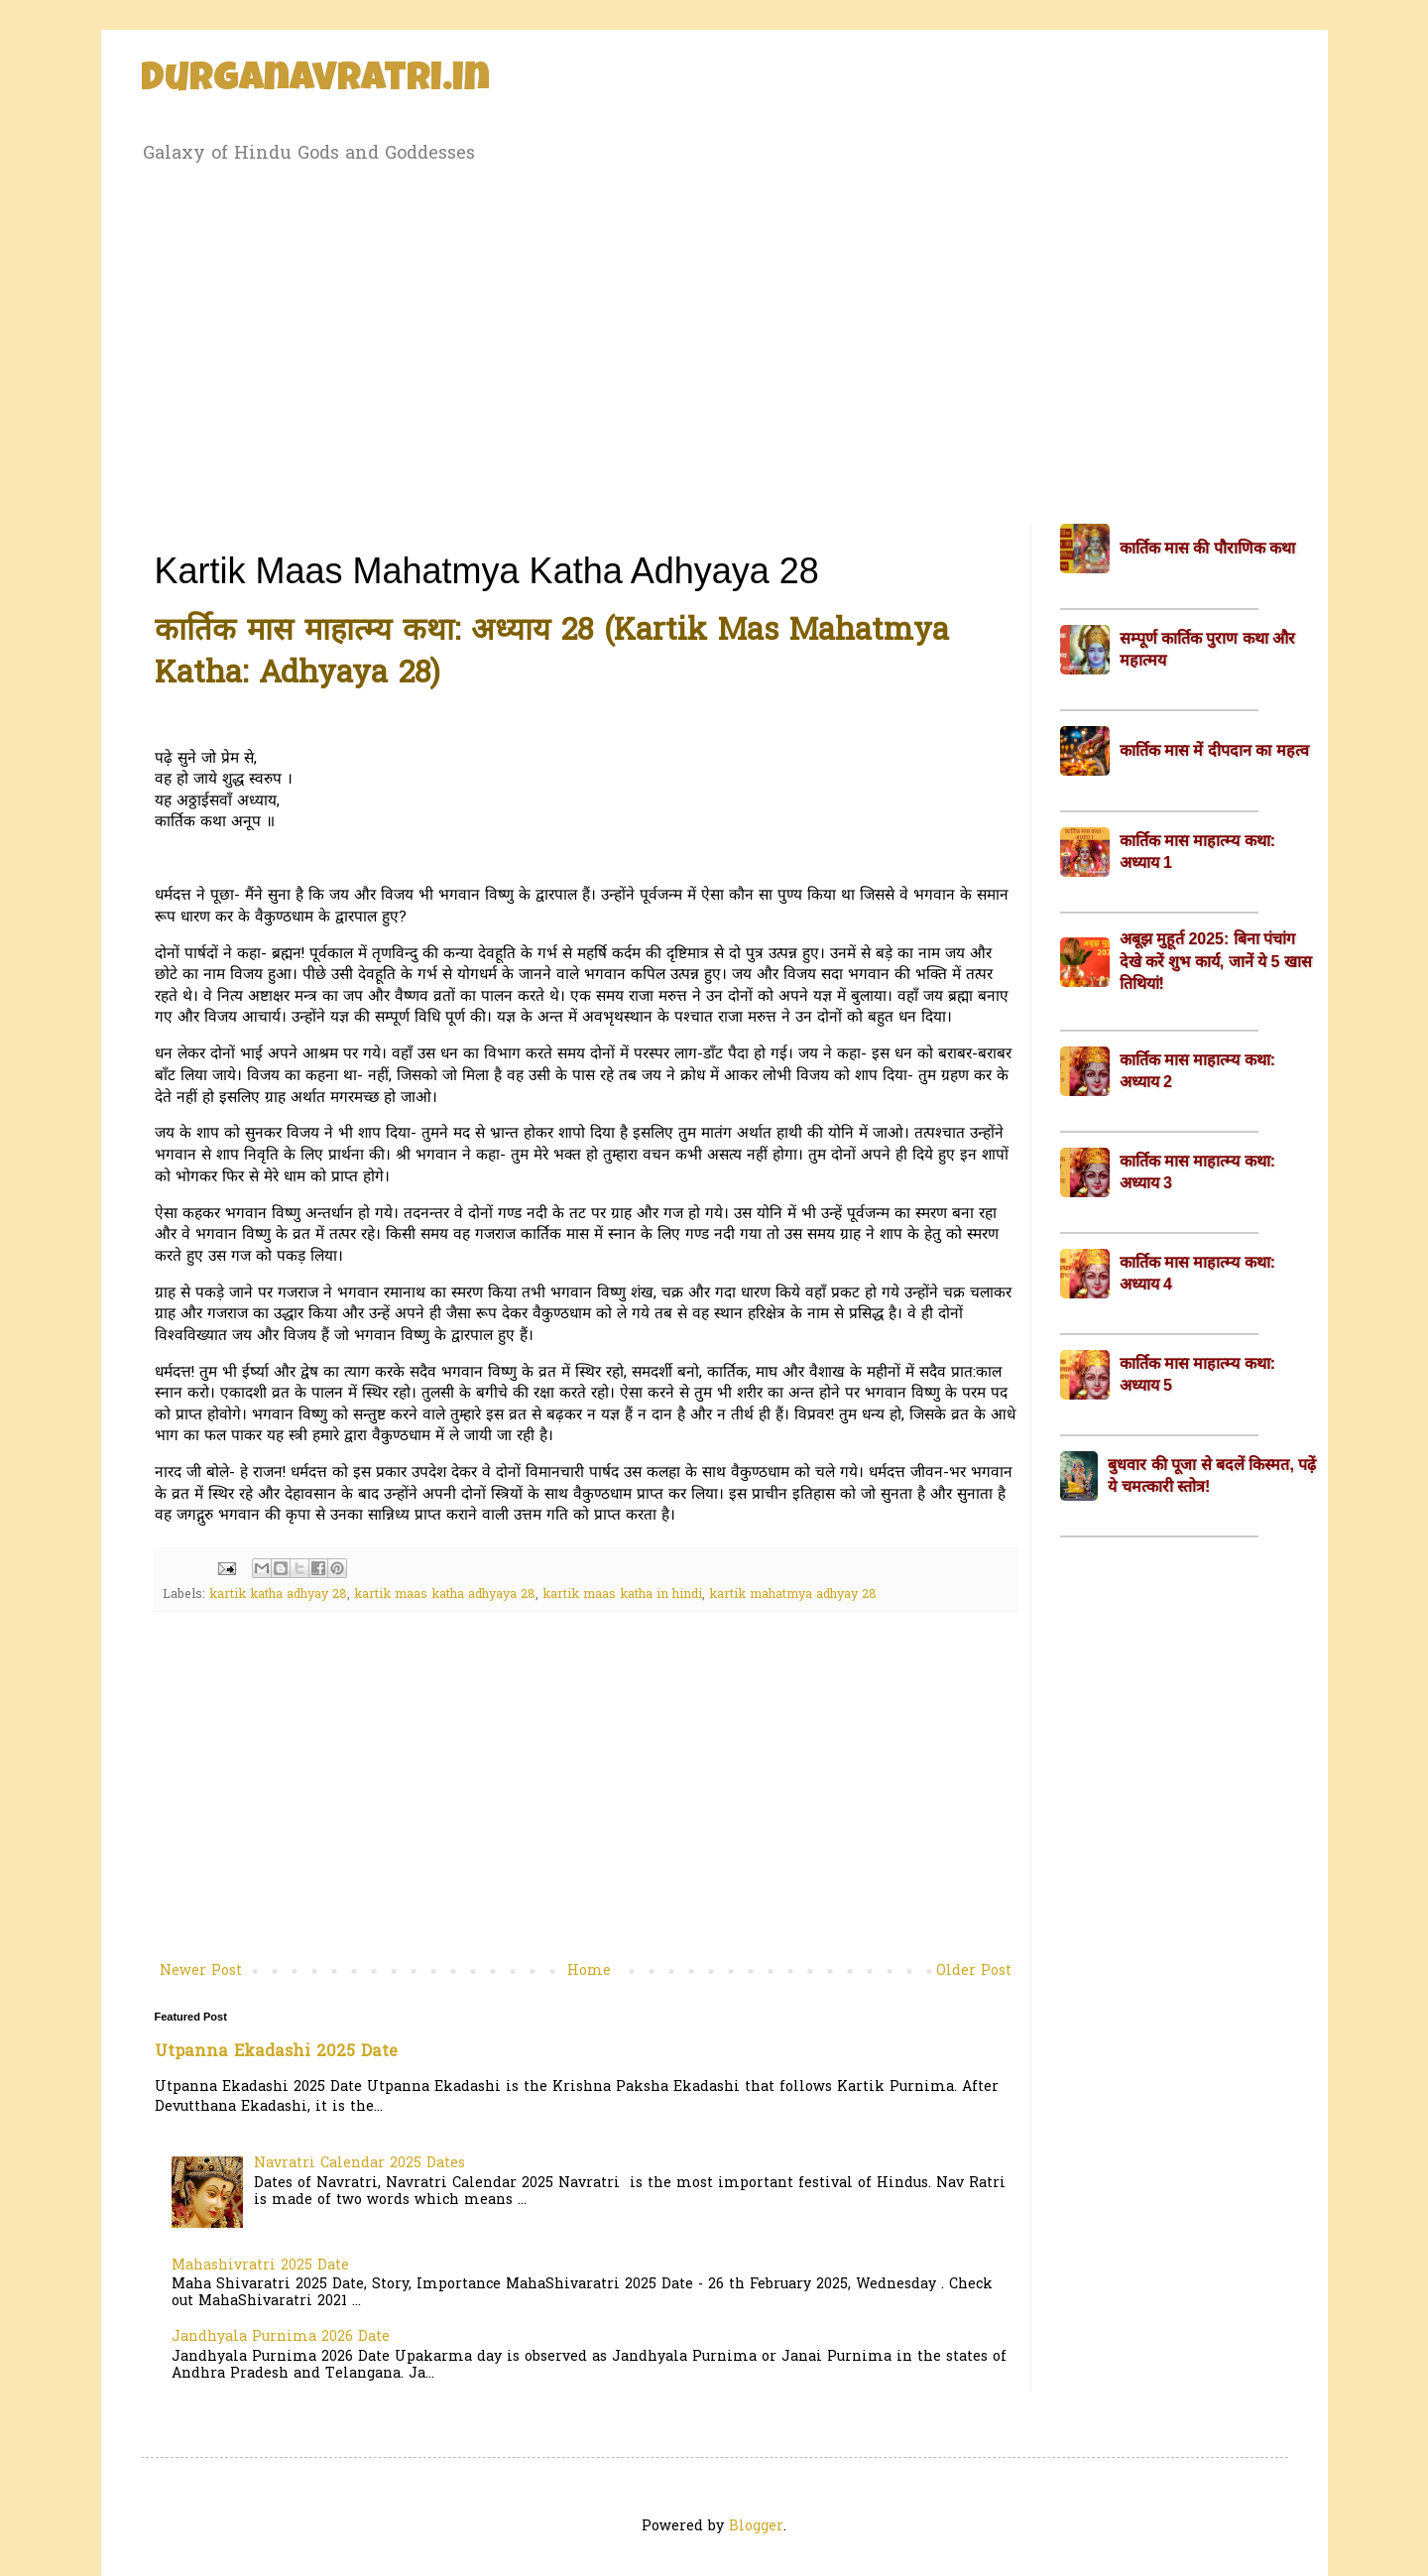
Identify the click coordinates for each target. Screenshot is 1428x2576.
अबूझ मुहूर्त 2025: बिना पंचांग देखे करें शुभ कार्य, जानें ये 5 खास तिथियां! (1216, 961)
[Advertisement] (714, 340)
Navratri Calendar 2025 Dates (359, 2163)
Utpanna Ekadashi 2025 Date (276, 2052)
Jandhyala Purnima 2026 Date (281, 2337)
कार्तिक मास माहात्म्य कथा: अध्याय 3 (1198, 1172)
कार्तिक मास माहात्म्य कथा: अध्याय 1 (1198, 851)
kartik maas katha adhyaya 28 (445, 1595)
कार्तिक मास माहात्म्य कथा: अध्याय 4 (1198, 1273)
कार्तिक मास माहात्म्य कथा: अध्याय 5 (1198, 1374)
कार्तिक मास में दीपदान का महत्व (1214, 750)
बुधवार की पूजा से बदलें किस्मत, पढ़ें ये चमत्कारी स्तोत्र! (1212, 1475)
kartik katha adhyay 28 (278, 1595)
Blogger (756, 2526)
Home (589, 1971)
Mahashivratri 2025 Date (260, 2266)
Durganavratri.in (315, 81)
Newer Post (201, 1971)
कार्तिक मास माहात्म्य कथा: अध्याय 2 (1198, 1070)
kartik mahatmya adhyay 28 (793, 1595)
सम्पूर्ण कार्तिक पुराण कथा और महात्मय (1208, 649)
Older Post (974, 1971)
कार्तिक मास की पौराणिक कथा (1208, 548)
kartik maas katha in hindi (622, 1595)
